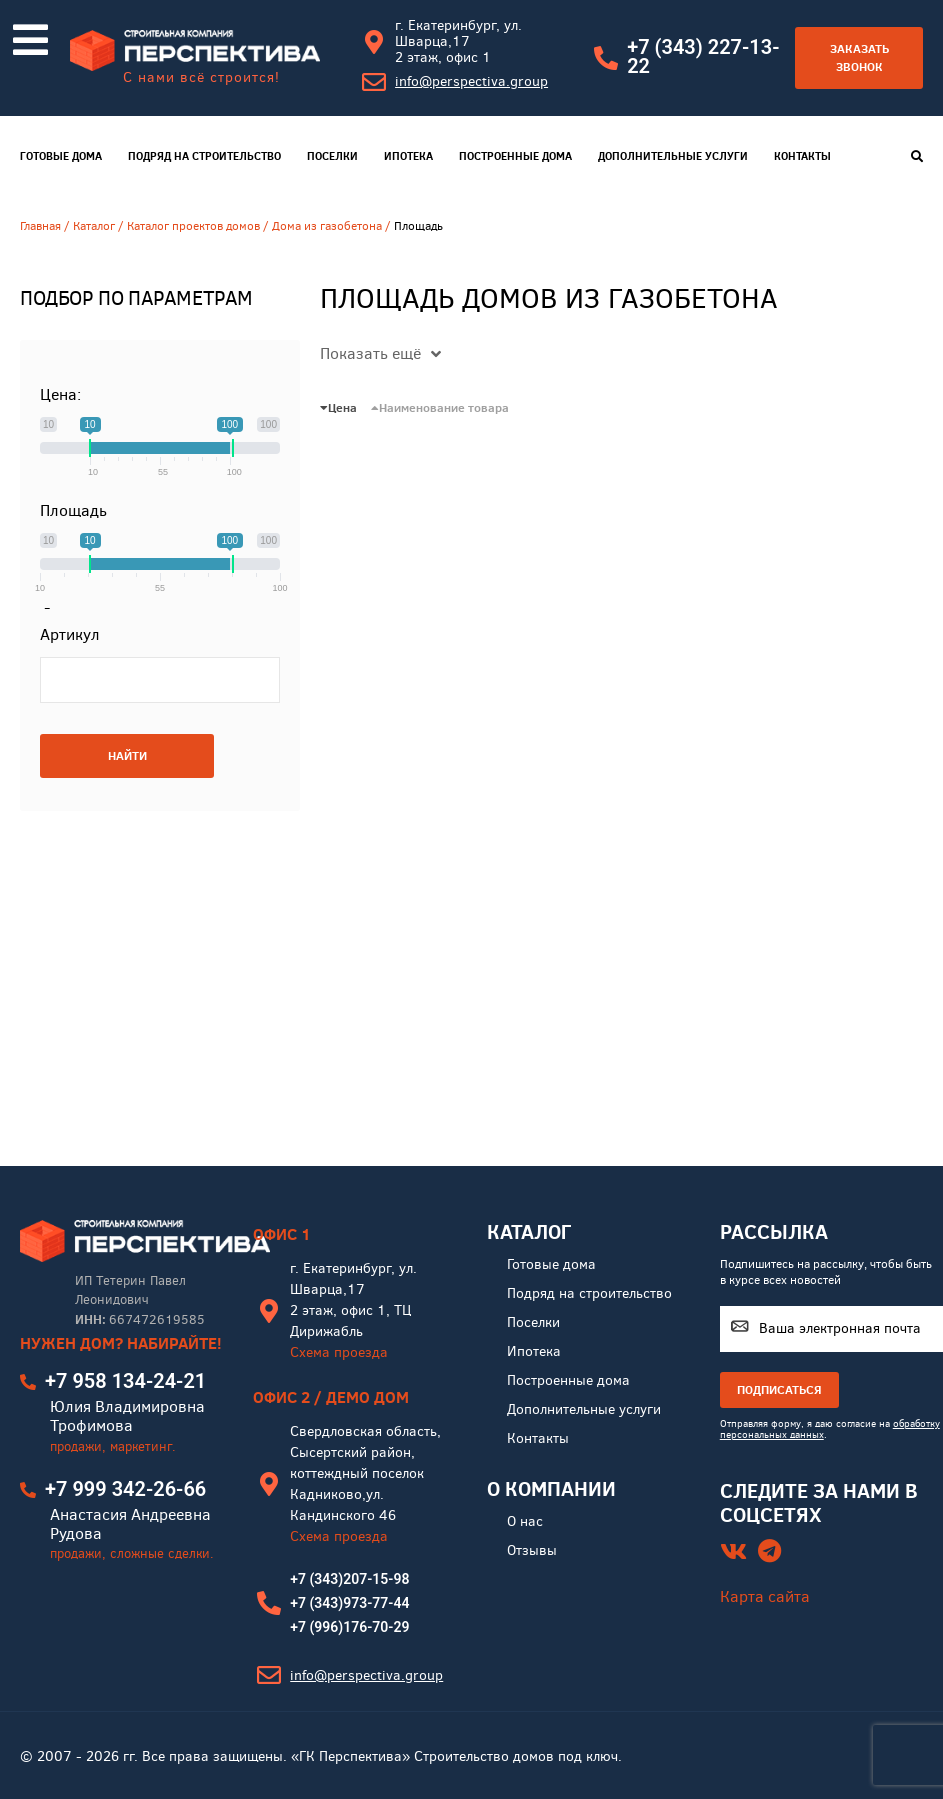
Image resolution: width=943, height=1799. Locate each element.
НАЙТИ (127, 755)
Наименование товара (440, 407)
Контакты (802, 156)
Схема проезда (339, 1352)
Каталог (94, 226)
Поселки (332, 156)
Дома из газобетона (327, 226)
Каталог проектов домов (193, 226)
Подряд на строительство (204, 156)
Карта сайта (765, 1596)
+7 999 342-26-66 (125, 1489)
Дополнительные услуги (673, 156)
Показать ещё (380, 353)
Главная (40, 226)
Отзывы (532, 1550)
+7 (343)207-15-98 (349, 1579)
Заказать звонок (859, 57)
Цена (338, 407)
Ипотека (408, 156)
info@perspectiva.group (471, 81)
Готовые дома (61, 156)
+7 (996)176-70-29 (349, 1627)
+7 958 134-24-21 (125, 1381)
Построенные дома (515, 156)
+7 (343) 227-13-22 (703, 56)
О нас (525, 1521)
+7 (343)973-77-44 (349, 1603)
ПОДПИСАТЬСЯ (779, 1389)
